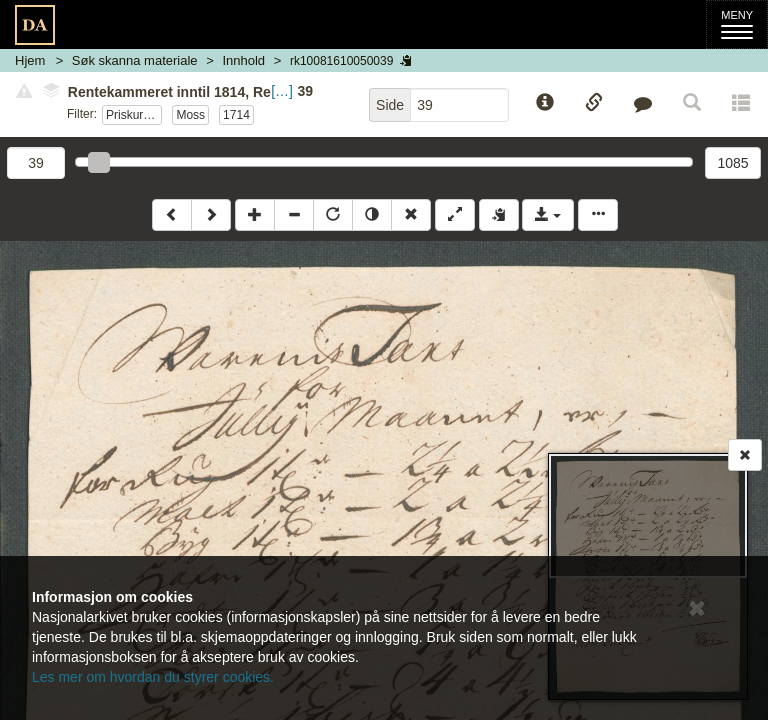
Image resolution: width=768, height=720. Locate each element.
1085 (732, 163)
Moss (190, 115)
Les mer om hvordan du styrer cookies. (153, 677)
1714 (236, 115)
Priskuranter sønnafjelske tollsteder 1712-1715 (134, 115)
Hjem (30, 60)
